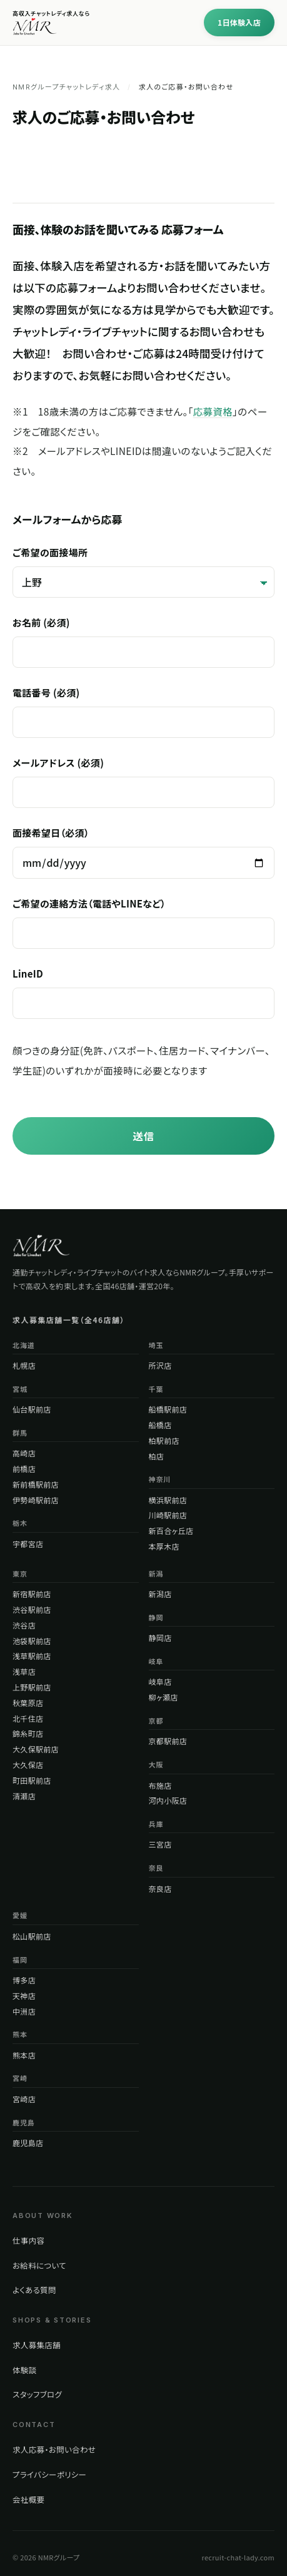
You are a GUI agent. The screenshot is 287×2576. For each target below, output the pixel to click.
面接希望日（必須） (143, 852)
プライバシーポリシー (49, 2474)
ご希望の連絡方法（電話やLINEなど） (143, 923)
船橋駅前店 (168, 1409)
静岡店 (160, 1637)
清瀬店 (24, 1796)
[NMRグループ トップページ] (41, 1245)
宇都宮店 (28, 1543)
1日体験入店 (239, 22)
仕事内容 (28, 2240)
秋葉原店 (28, 1702)
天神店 (24, 1995)
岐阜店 (160, 1681)
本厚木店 (164, 1546)
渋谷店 (24, 1625)
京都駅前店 (168, 1740)
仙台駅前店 (32, 1409)
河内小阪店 (168, 1800)
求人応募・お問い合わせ (54, 2449)
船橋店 (160, 1424)
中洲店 (24, 2011)
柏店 (156, 1456)
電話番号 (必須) (143, 712)
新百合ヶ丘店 (171, 1530)
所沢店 (160, 1365)
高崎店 (24, 1453)
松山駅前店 (32, 1936)
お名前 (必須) (143, 642)
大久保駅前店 (36, 1749)
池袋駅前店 (32, 1640)
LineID (143, 993)
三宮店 (160, 1844)
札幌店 (24, 1365)
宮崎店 (24, 2098)
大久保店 (28, 1764)
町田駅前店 (32, 1780)
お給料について (39, 2265)
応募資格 (213, 411)
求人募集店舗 (37, 2345)
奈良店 (160, 1888)
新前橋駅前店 (36, 1484)
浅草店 (24, 1671)
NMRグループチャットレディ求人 (66, 87)
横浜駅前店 (168, 1500)
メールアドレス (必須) (143, 782)
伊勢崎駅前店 (36, 1500)
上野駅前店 (32, 1687)
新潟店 (160, 1593)
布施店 (160, 1785)
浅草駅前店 (32, 1655)
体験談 (24, 2370)
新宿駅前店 (32, 1593)
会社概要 (28, 2499)
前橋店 (24, 1468)
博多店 (24, 1980)
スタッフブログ (37, 2394)
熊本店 (24, 2055)
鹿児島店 (28, 2142)
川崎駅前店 (168, 1515)
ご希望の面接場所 (143, 572)
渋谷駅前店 (32, 1609)
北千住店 (28, 1718)
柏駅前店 (164, 1440)
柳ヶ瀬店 (163, 1697)
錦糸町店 (28, 1733)
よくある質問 (34, 2290)
